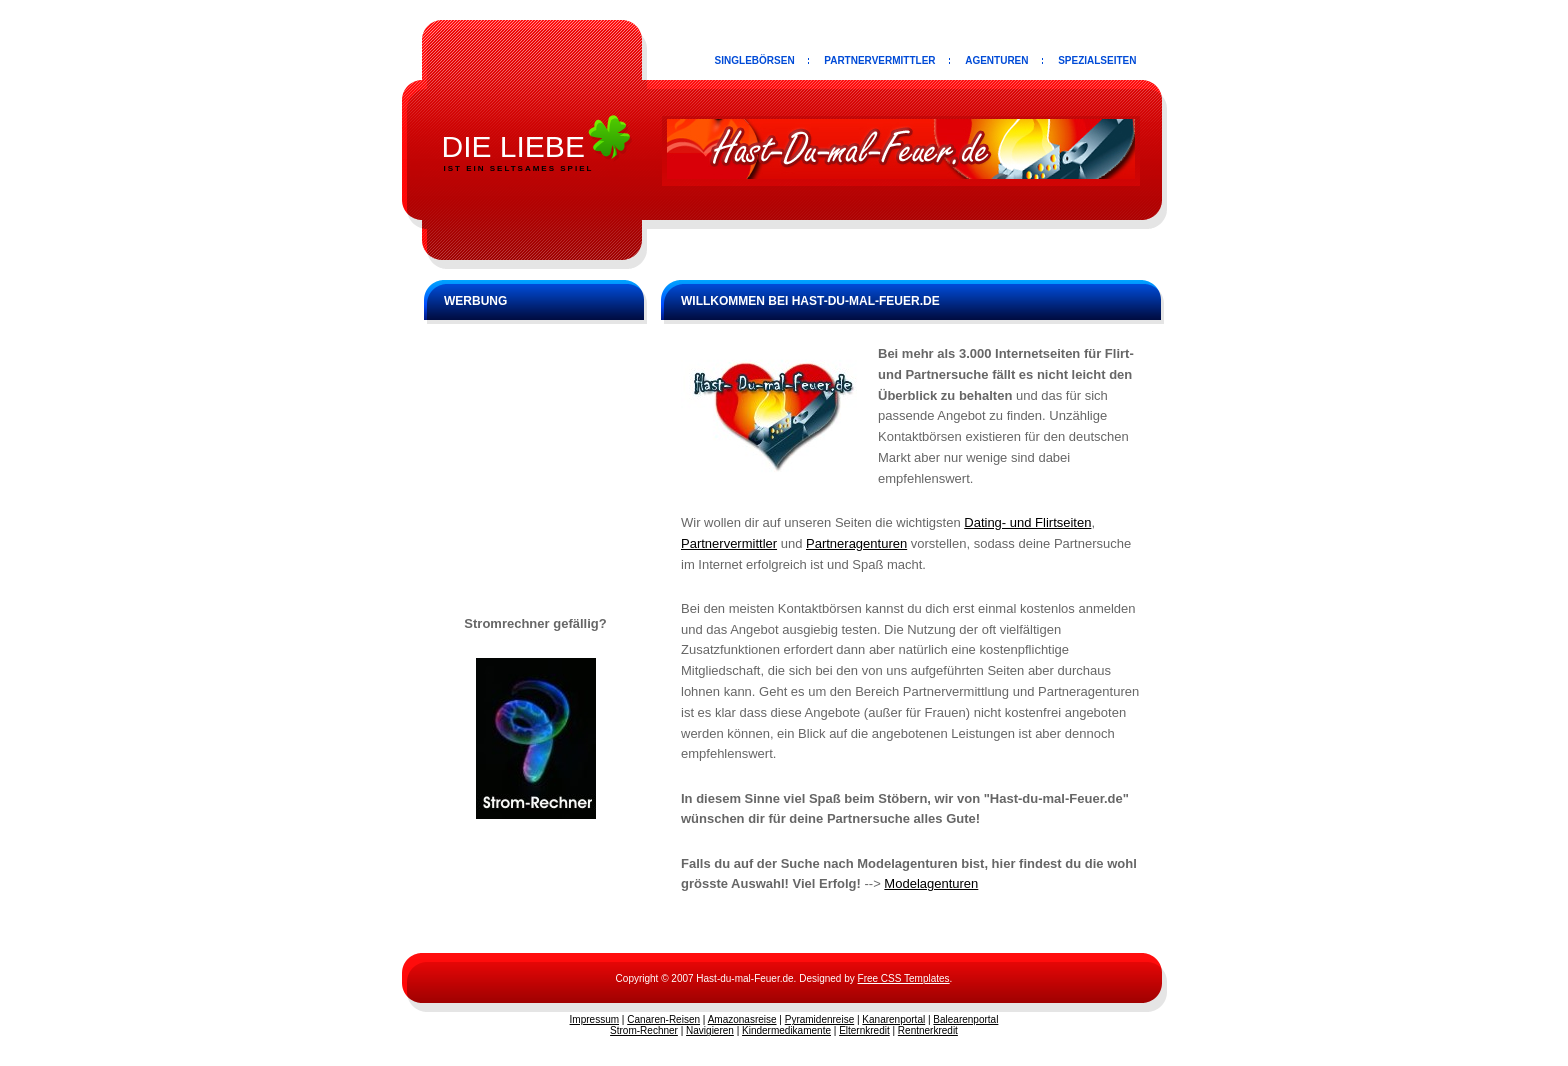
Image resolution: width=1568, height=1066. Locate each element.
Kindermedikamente (786, 1030)
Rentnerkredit (928, 1030)
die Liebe (513, 146)
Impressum (594, 1019)
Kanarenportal (893, 1019)
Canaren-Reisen (663, 1019)
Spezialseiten (1097, 60)
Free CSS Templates (904, 978)
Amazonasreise (742, 1019)
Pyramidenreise (819, 1019)
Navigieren (710, 1030)
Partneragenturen (856, 543)
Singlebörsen (755, 60)
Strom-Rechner (644, 1030)
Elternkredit (864, 1030)
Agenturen (996, 60)
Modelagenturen (931, 883)
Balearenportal (965, 1019)
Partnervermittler (879, 60)
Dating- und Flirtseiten (1027, 522)
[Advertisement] (536, 464)
